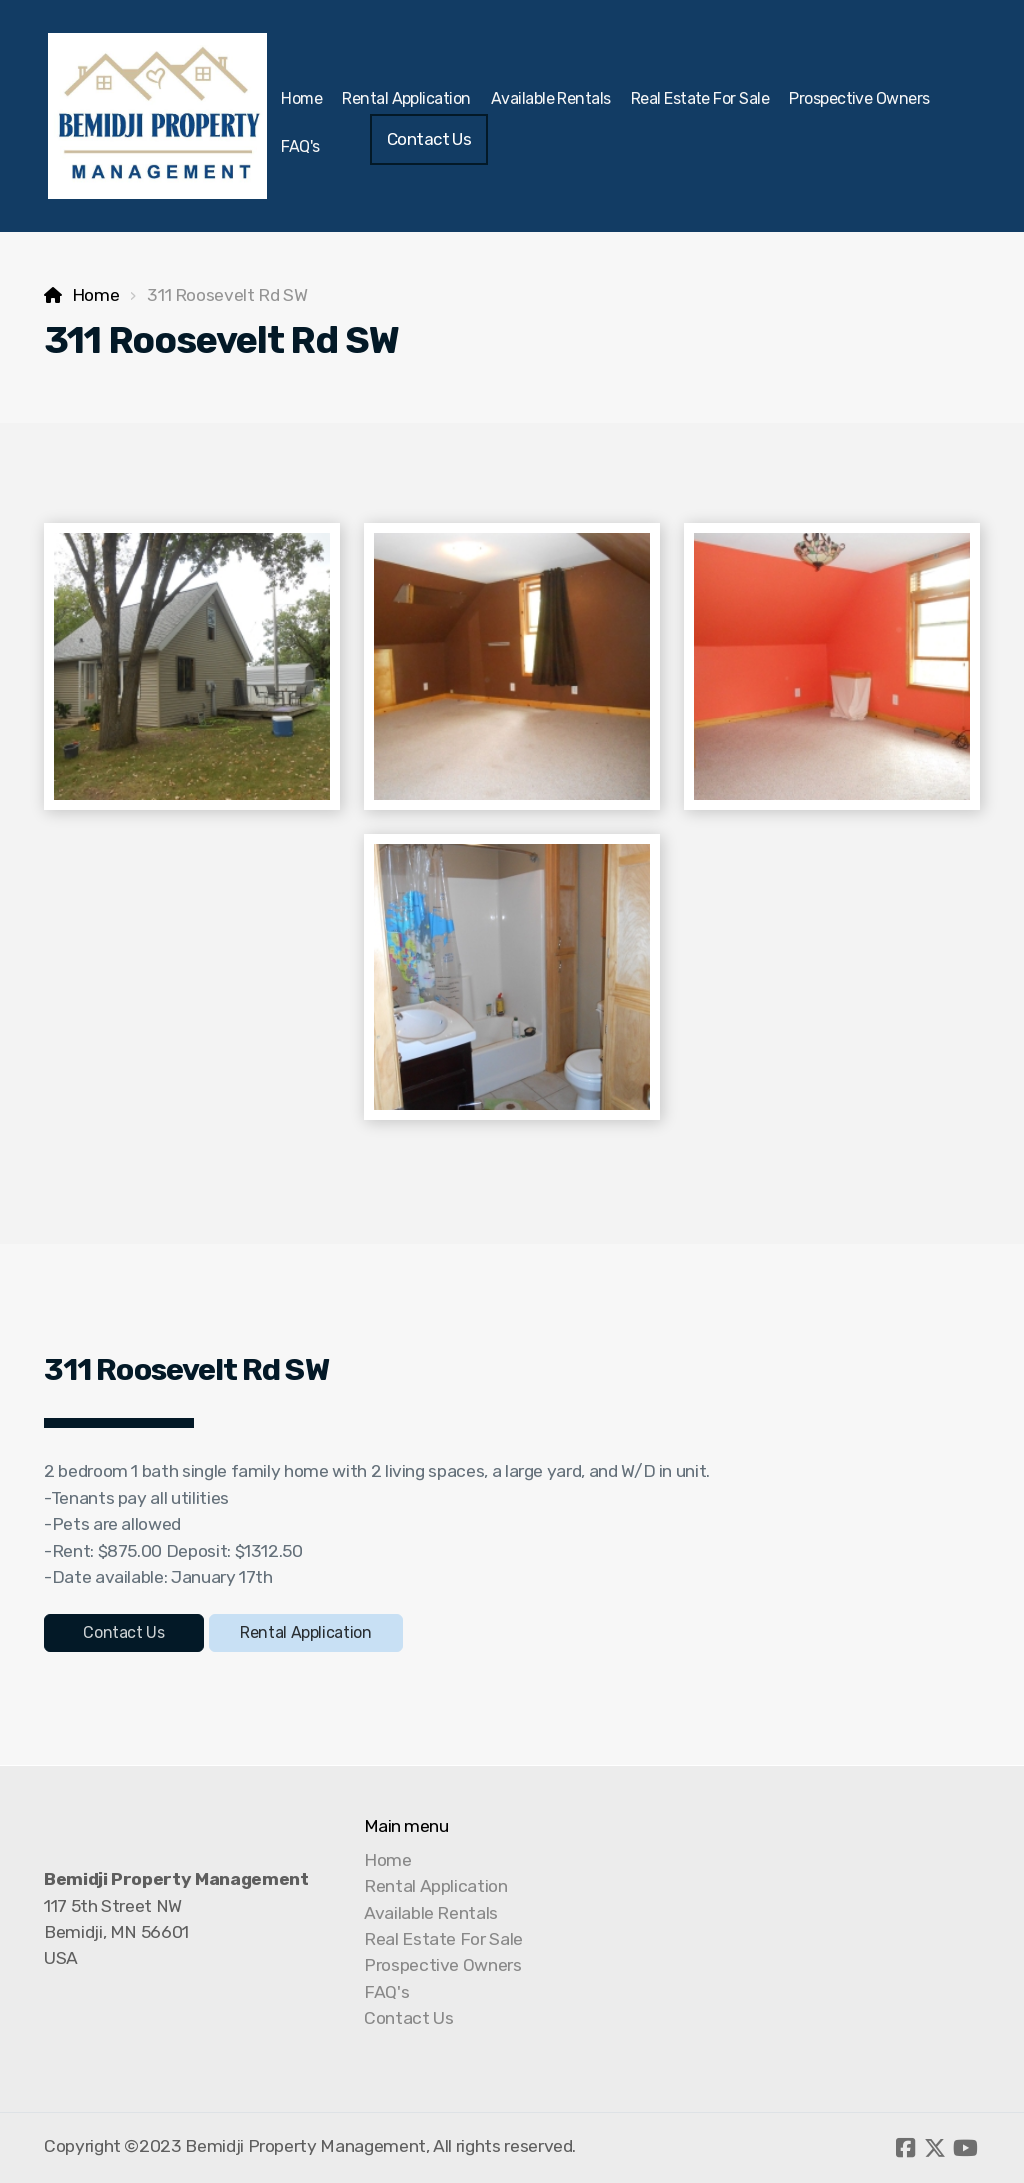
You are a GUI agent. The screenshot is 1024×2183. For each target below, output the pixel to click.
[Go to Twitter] (935, 2148)
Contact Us (123, 1632)
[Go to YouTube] (965, 2148)
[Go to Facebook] (905, 2148)
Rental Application (306, 1632)
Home (96, 295)
